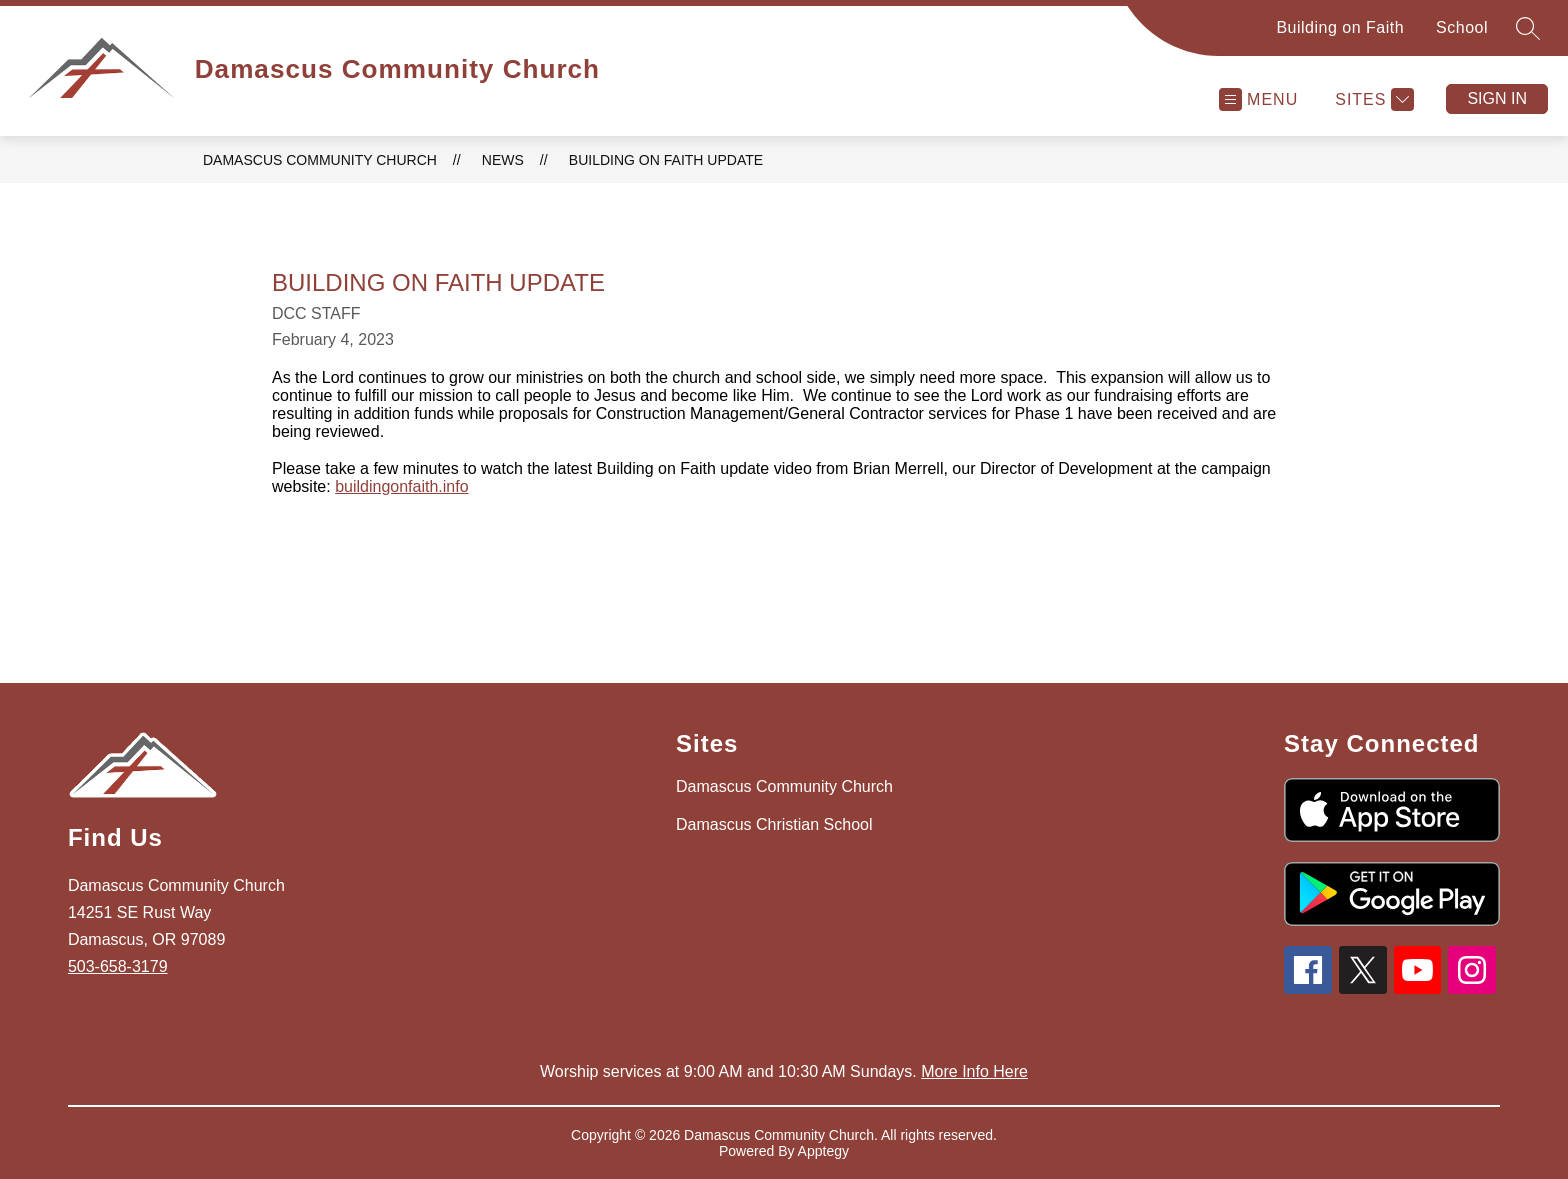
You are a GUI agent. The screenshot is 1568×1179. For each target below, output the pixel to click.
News (503, 160)
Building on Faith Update (666, 160)
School (1462, 27)
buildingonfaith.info (401, 486)
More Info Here (974, 1071)
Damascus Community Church (320, 160)
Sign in (1497, 98)
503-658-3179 (118, 966)
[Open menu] (1258, 99)
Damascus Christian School (774, 824)
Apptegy (823, 1151)
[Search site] (1528, 28)
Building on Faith (1340, 27)
